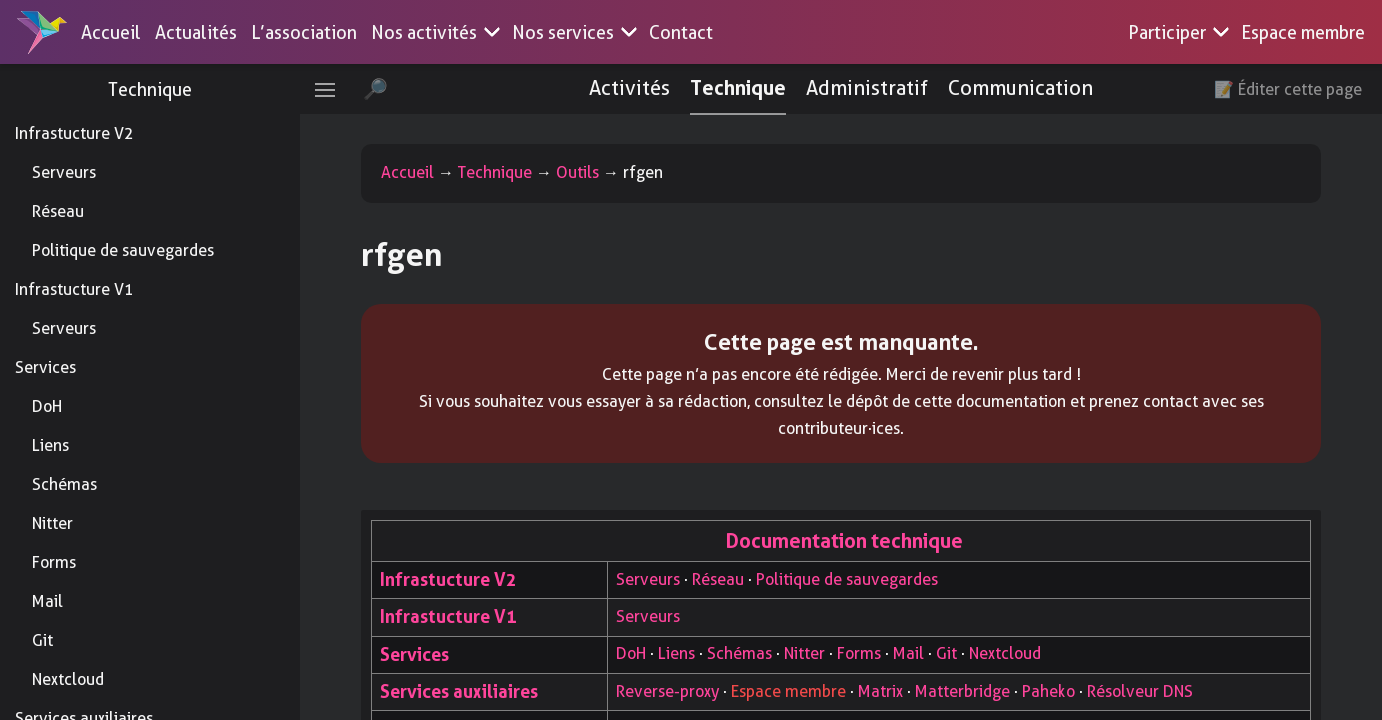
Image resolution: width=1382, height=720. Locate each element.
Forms (54, 562)
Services (45, 367)
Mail (47, 601)
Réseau (58, 211)
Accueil (111, 32)
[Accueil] (42, 32)
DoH (47, 406)
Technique (150, 89)
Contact (681, 32)
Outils (577, 172)
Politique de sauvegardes (123, 250)
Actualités (196, 32)
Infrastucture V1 (74, 289)
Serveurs (64, 172)
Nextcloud (68, 679)
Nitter (52, 523)
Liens (50, 445)
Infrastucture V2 (74, 133)
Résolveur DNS (1140, 691)
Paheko (1048, 691)
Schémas (64, 484)
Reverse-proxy (667, 691)
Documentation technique (844, 541)
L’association (304, 32)
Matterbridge (962, 691)
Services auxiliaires (459, 691)
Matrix (880, 691)
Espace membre (1303, 32)
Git (42, 640)
